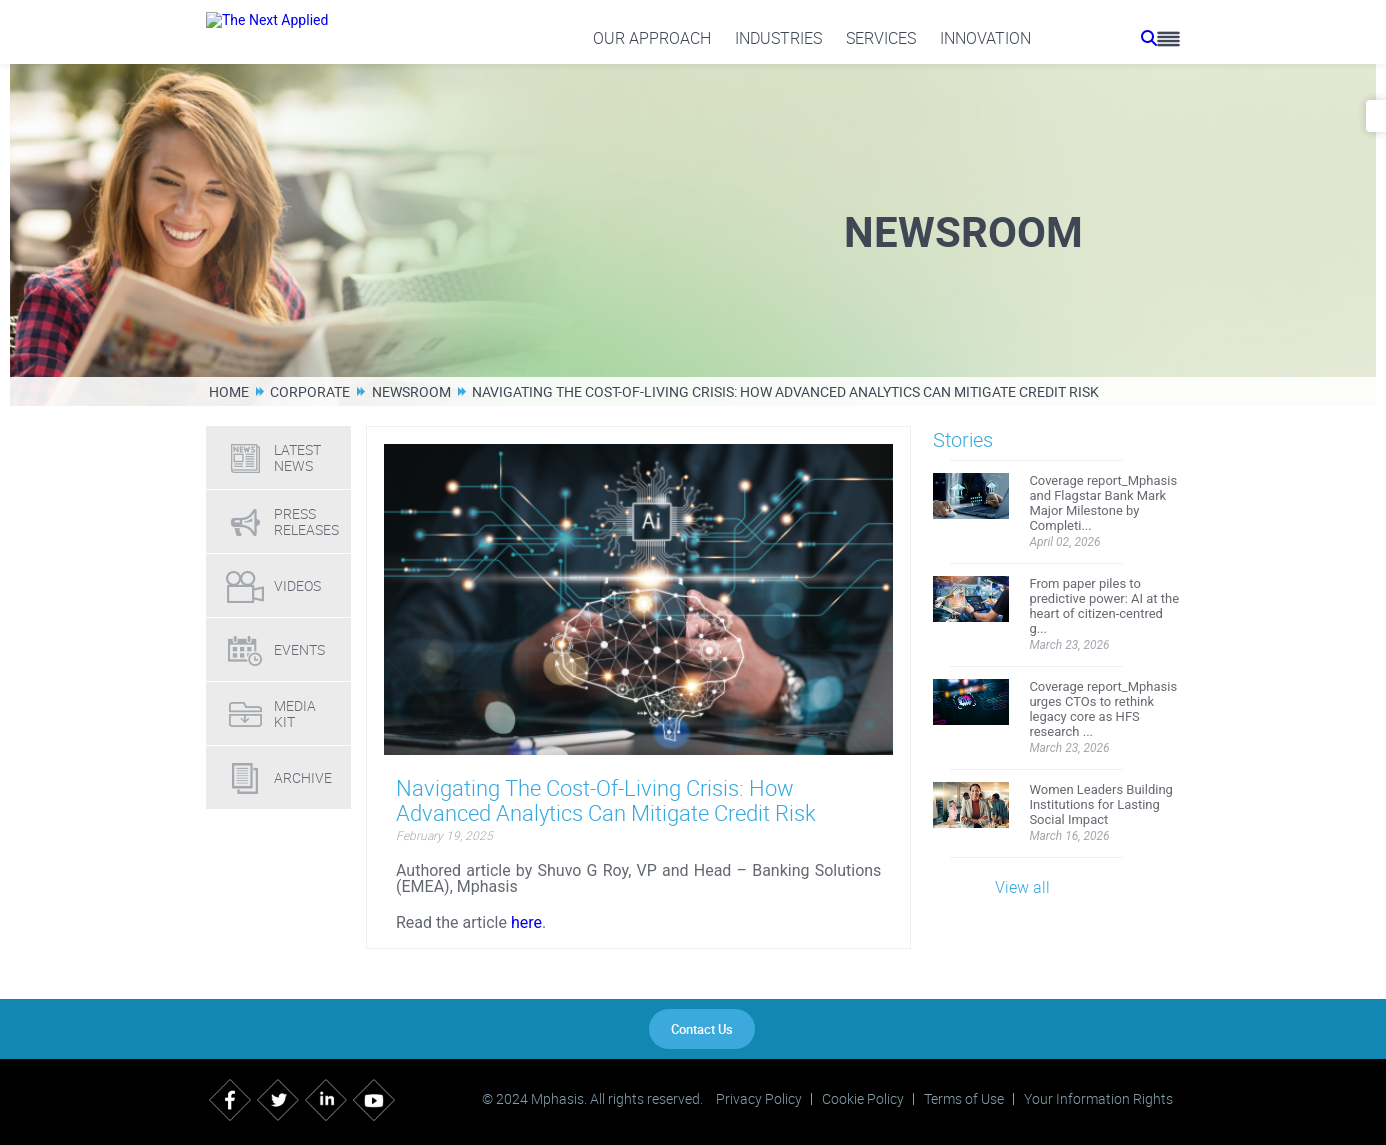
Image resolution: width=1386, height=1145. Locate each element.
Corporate (310, 391)
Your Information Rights (1098, 1099)
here (526, 922)
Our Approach (652, 38)
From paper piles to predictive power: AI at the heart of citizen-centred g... (1104, 606)
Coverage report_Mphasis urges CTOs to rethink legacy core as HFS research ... (1103, 709)
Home (229, 391)
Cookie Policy (863, 1099)
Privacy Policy (759, 1099)
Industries (778, 38)
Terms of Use (964, 1099)
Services (881, 38)
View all (1022, 887)
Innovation (985, 38)
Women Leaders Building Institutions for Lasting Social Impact (1101, 804)
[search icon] (1149, 38)
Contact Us (702, 1029)
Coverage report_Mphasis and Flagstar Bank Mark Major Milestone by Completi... (1103, 503)
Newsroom (411, 391)
